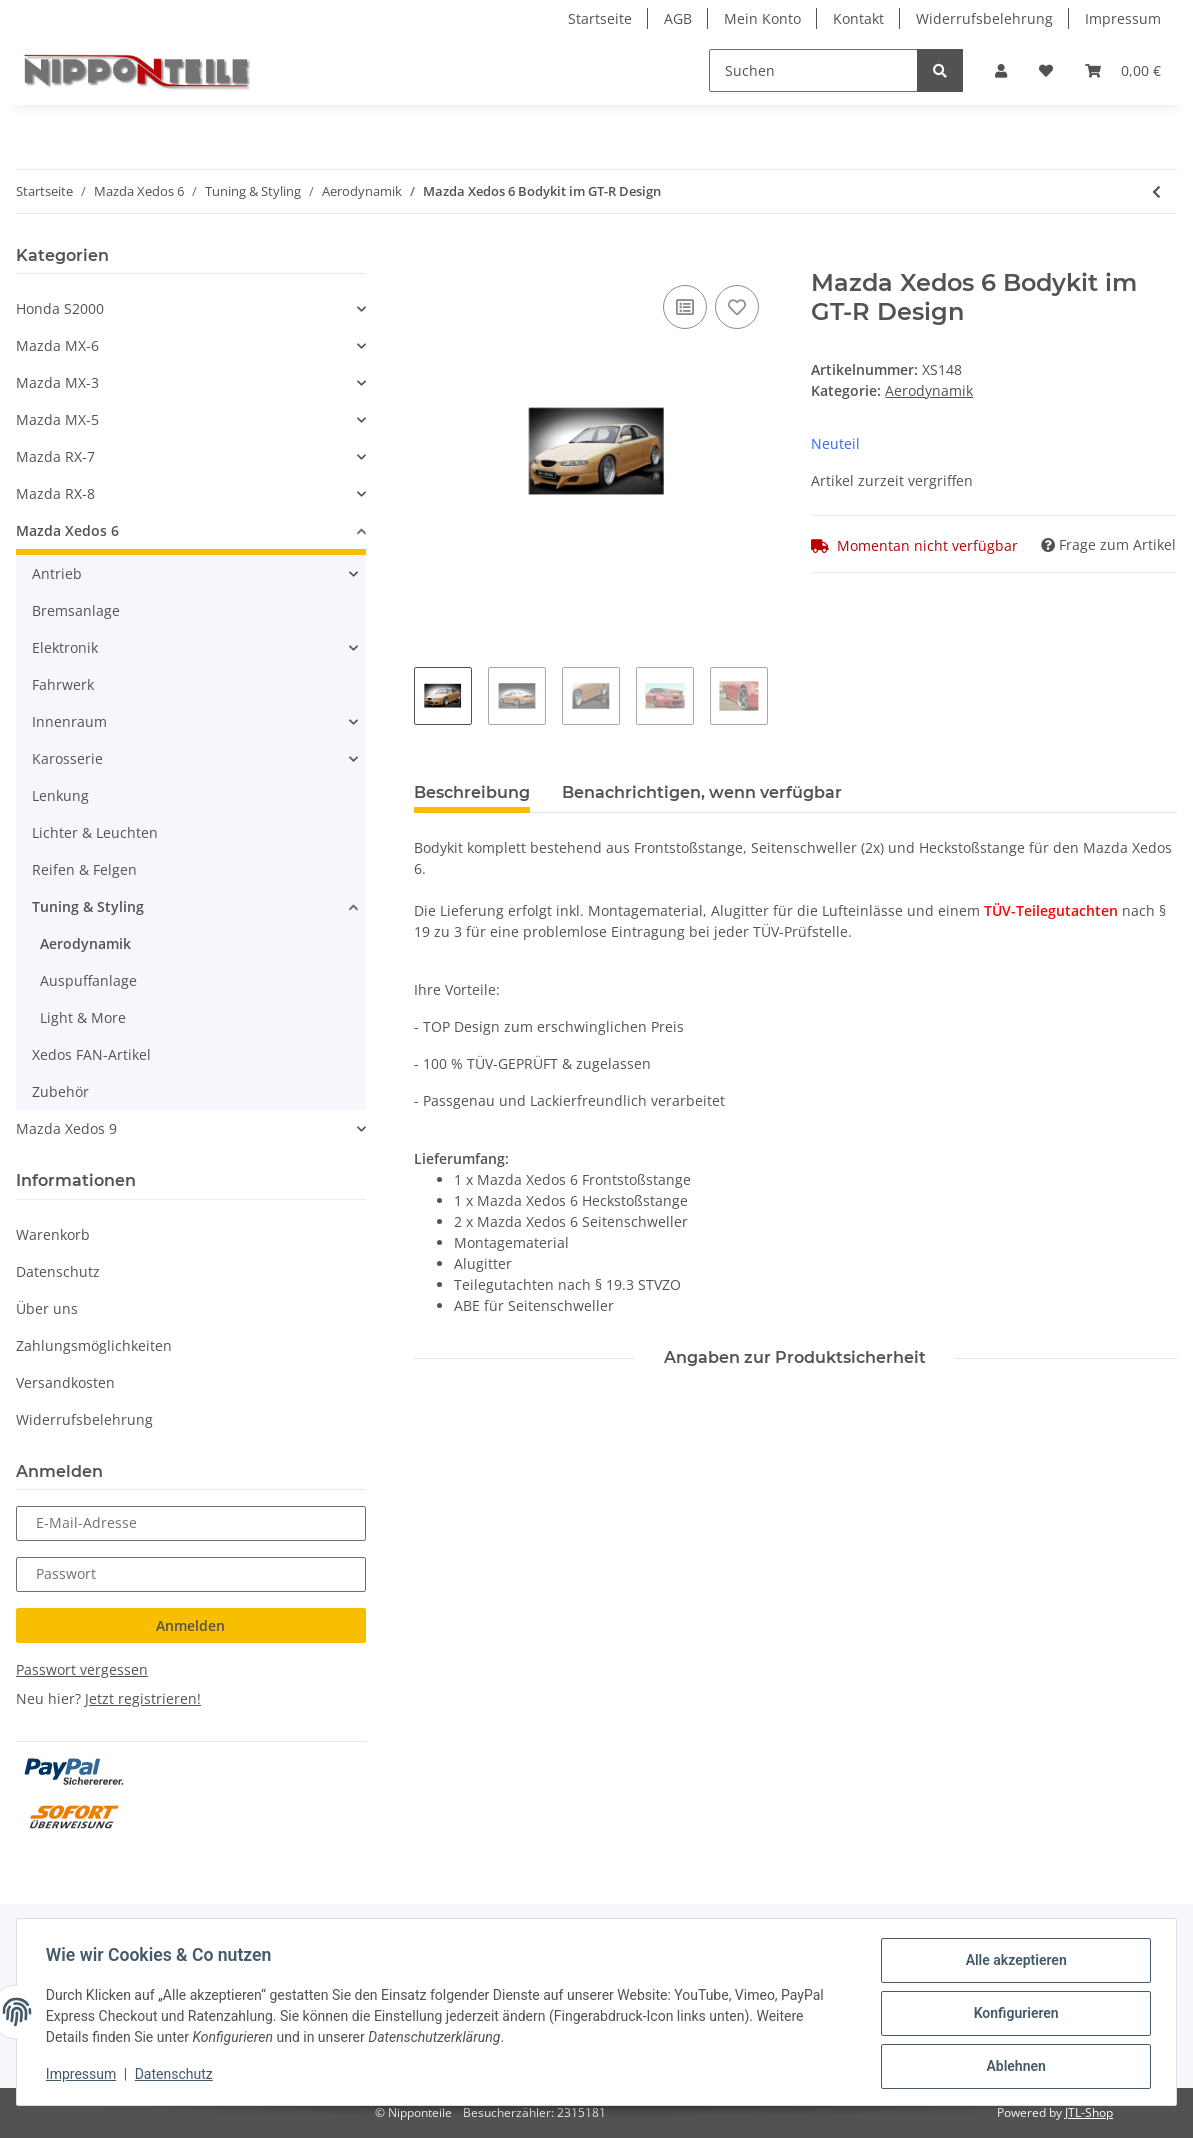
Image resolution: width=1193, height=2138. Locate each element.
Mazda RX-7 (55, 456)
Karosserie (67, 758)
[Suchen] (813, 70)
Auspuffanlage (88, 980)
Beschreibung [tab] (472, 792)
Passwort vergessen (82, 1669)
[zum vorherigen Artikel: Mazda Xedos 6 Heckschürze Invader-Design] (1156, 191)
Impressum (1123, 18)
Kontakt (858, 18)
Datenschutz (58, 1271)
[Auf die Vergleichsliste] (685, 307)
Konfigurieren (1012, 2015)
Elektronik (65, 647)
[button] (1001, 70)
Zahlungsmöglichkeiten (94, 1345)
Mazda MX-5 (57, 419)
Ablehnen (1012, 2067)
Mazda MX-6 (57, 345)
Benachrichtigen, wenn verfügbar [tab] (702, 792)
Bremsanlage (76, 610)
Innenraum (69, 721)
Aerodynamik (929, 390)
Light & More (83, 1017)
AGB (678, 18)
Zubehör (60, 1091)
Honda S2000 (60, 308)
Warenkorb (53, 1234)
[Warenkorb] (1123, 70)
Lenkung (60, 795)
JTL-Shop (1089, 2112)
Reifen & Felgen (84, 869)
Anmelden (190, 1625)
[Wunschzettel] (1046, 70)
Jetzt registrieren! (143, 1698)
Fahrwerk (63, 684)
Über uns (47, 1308)
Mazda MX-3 (57, 382)
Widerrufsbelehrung (984, 18)
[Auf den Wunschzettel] (737, 307)
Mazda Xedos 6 (67, 530)
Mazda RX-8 (55, 493)
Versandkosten (65, 1382)
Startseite (600, 18)
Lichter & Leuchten (95, 832)
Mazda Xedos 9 (66, 1128)
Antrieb (57, 573)
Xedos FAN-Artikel (91, 1054)
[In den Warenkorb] (430, 258)
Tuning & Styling (88, 906)
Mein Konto (762, 18)
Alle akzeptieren (1012, 1963)
